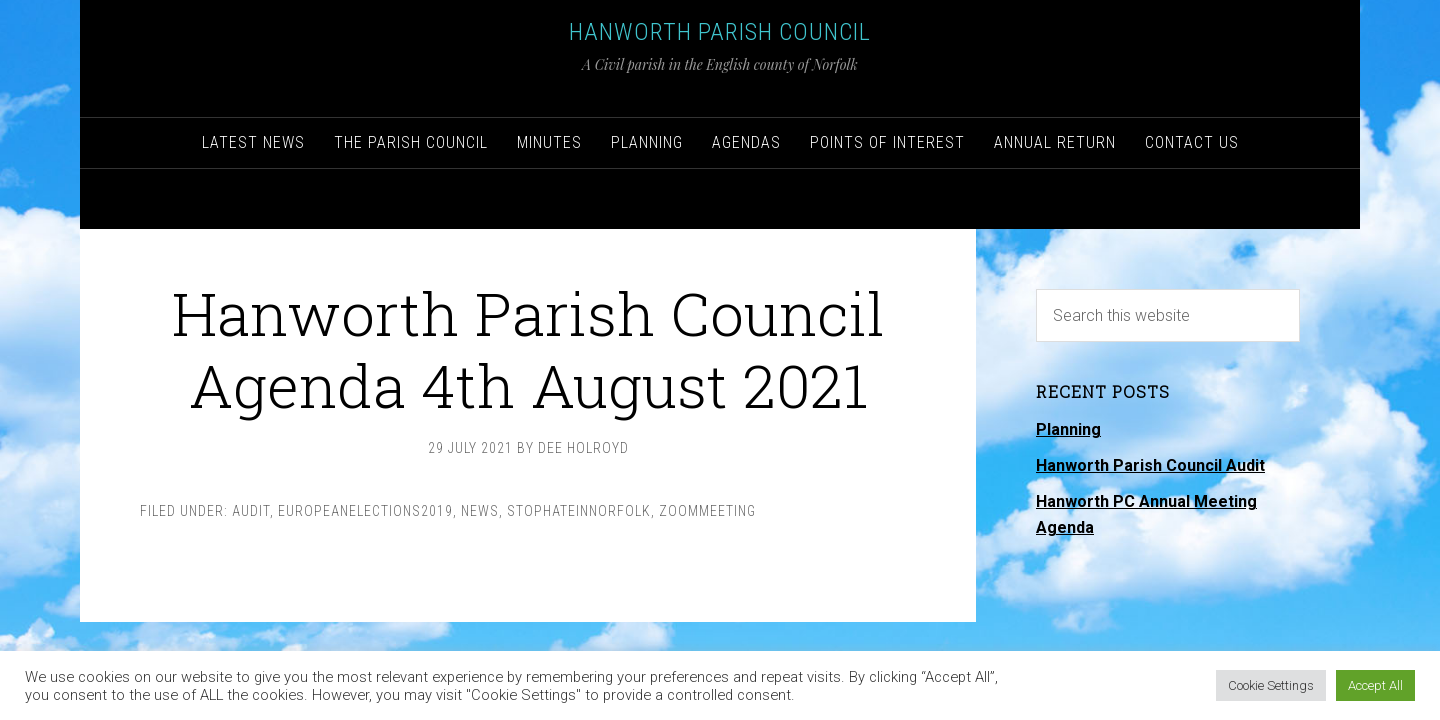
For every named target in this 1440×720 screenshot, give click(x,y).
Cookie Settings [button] (1271, 685)
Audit (251, 511)
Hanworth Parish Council (720, 32)
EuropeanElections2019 (365, 511)
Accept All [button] (1375, 685)
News (480, 511)
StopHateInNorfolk (579, 511)
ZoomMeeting (707, 511)
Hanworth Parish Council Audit (1150, 465)
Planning (1068, 429)
